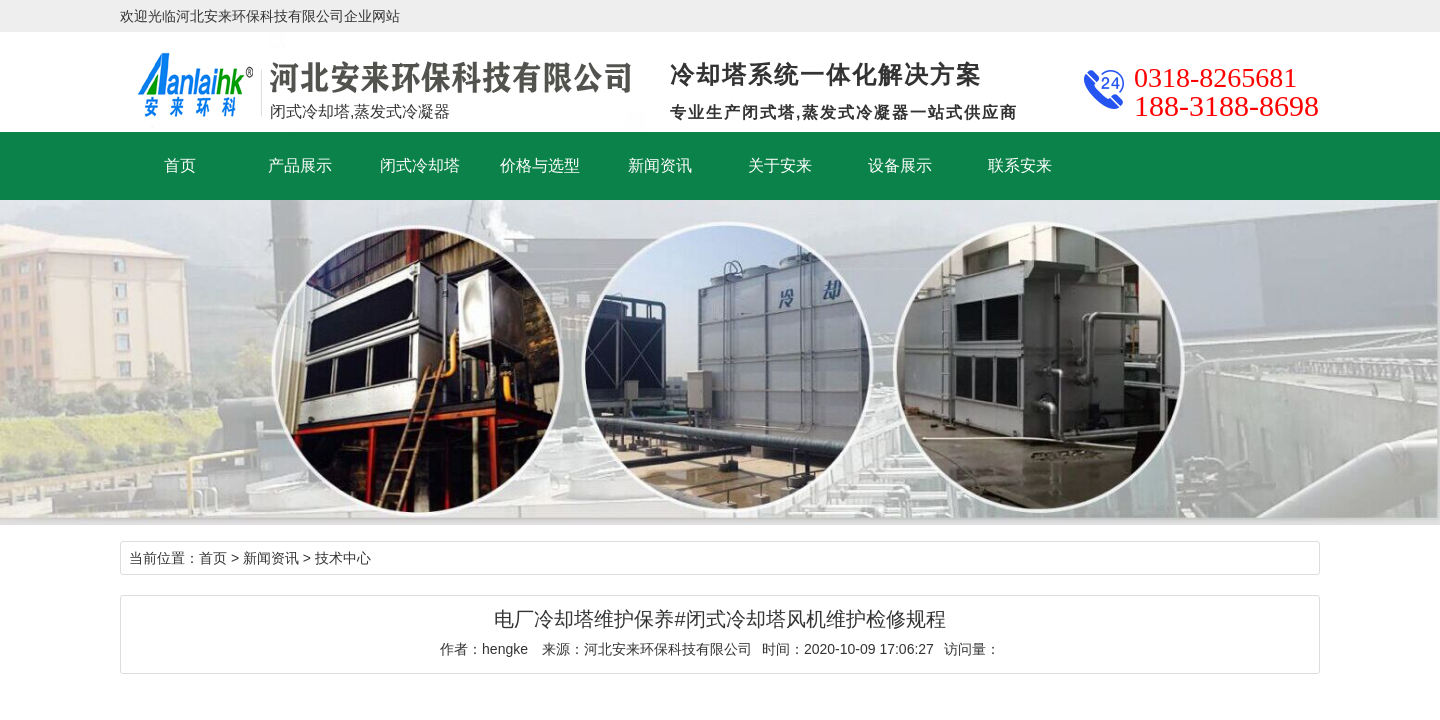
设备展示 (900, 165)
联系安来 (1020, 165)
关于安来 (780, 165)
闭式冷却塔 (420, 165)
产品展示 (300, 165)
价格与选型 (540, 165)
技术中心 (343, 558)
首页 (180, 165)
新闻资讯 (660, 165)
